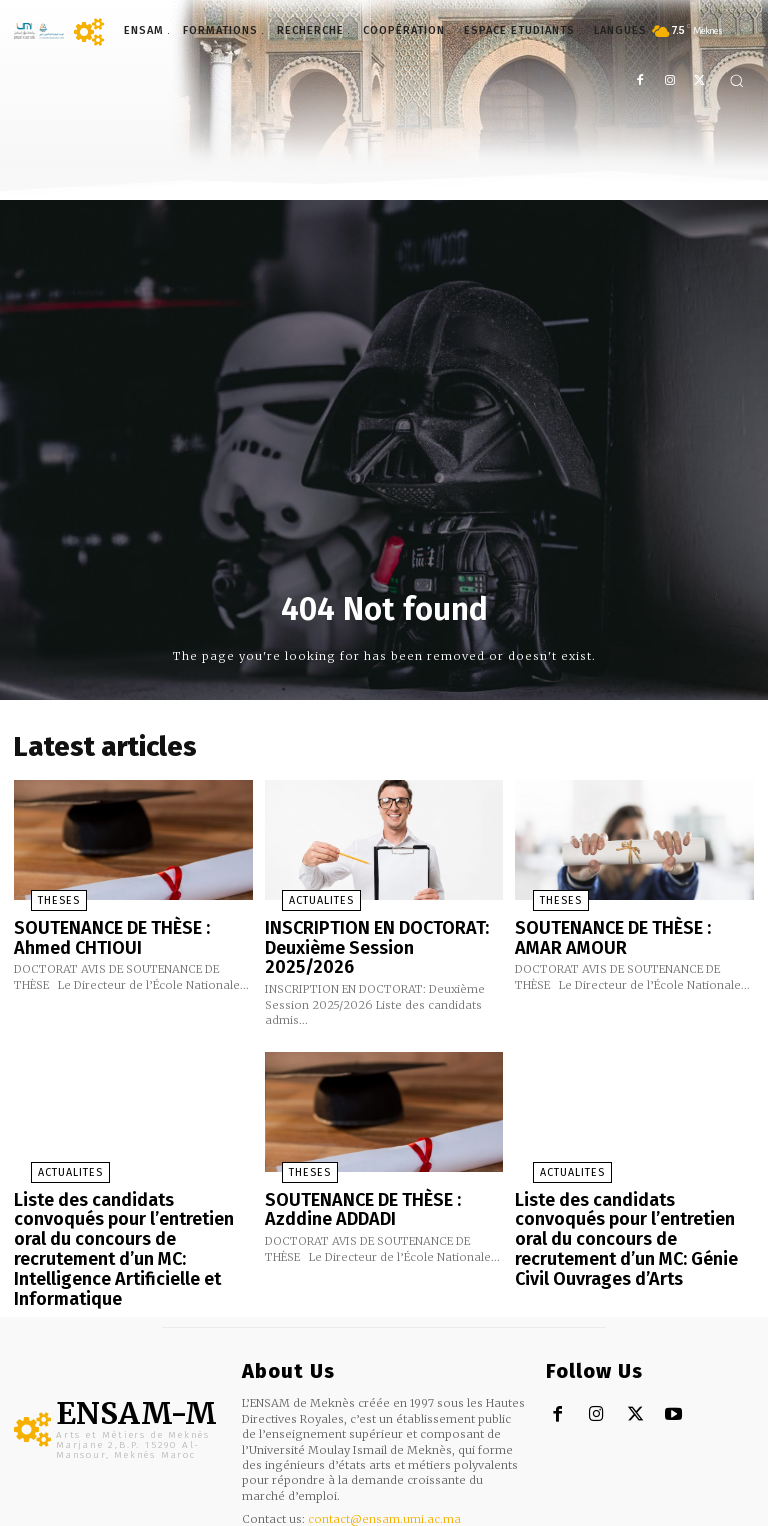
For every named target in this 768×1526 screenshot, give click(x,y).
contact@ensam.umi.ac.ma (384, 1450)
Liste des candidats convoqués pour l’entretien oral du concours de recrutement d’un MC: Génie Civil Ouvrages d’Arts (628, 1190)
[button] (736, 80)
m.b (99, 1510)
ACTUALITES (301, 895)
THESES (38, 895)
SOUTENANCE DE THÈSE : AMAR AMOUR (621, 928)
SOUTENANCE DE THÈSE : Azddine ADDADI (380, 1173)
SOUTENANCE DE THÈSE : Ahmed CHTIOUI (124, 928)
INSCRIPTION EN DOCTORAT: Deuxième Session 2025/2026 (369, 928)
